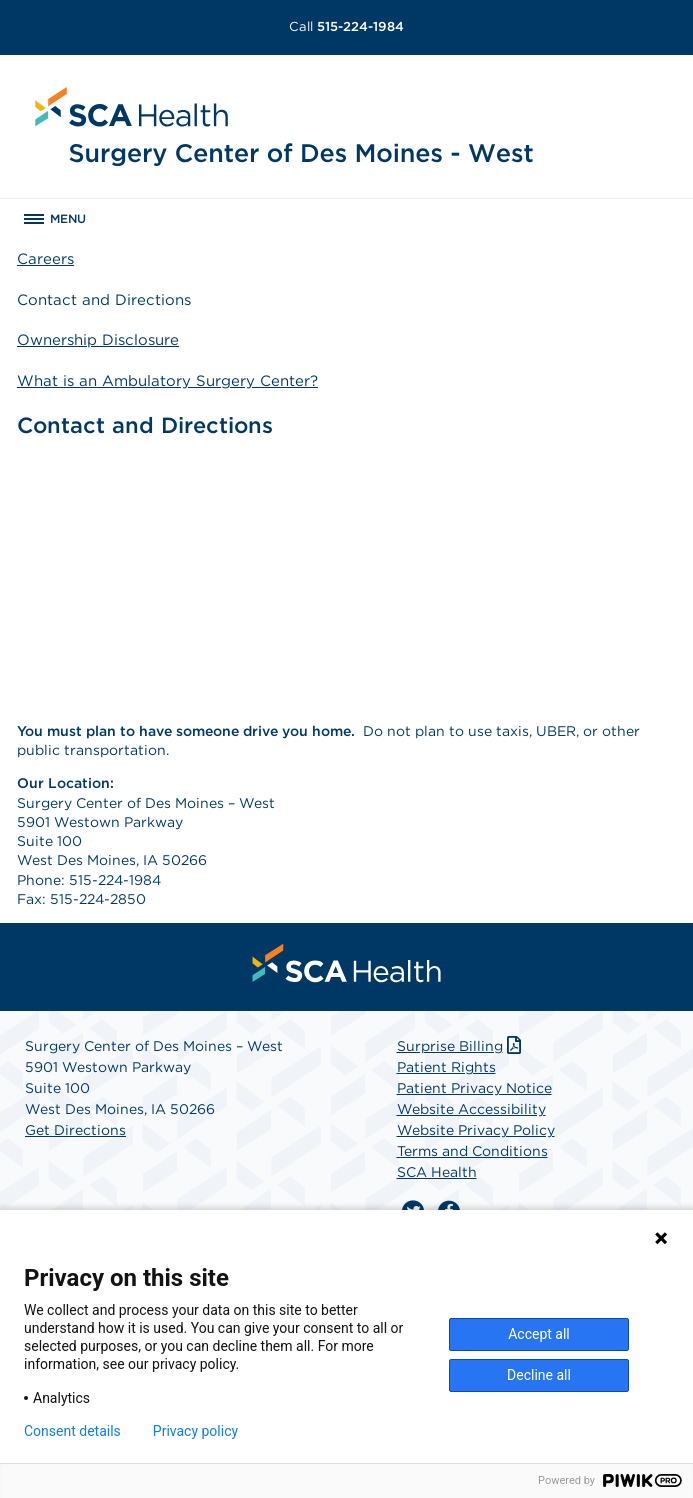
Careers (45, 259)
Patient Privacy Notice (474, 1088)
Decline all (539, 1375)
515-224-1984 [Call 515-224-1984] (346, 26)
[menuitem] (347, 963)
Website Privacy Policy (476, 1130)
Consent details (72, 1431)
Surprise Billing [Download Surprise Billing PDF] (461, 1046)
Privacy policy (195, 1431)
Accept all (539, 1334)
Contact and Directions (104, 300)
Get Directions (75, 1130)
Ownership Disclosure (98, 340)
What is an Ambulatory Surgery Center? (167, 381)
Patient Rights (446, 1067)
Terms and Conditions (472, 1151)
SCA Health (437, 1172)
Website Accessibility (471, 1109)
